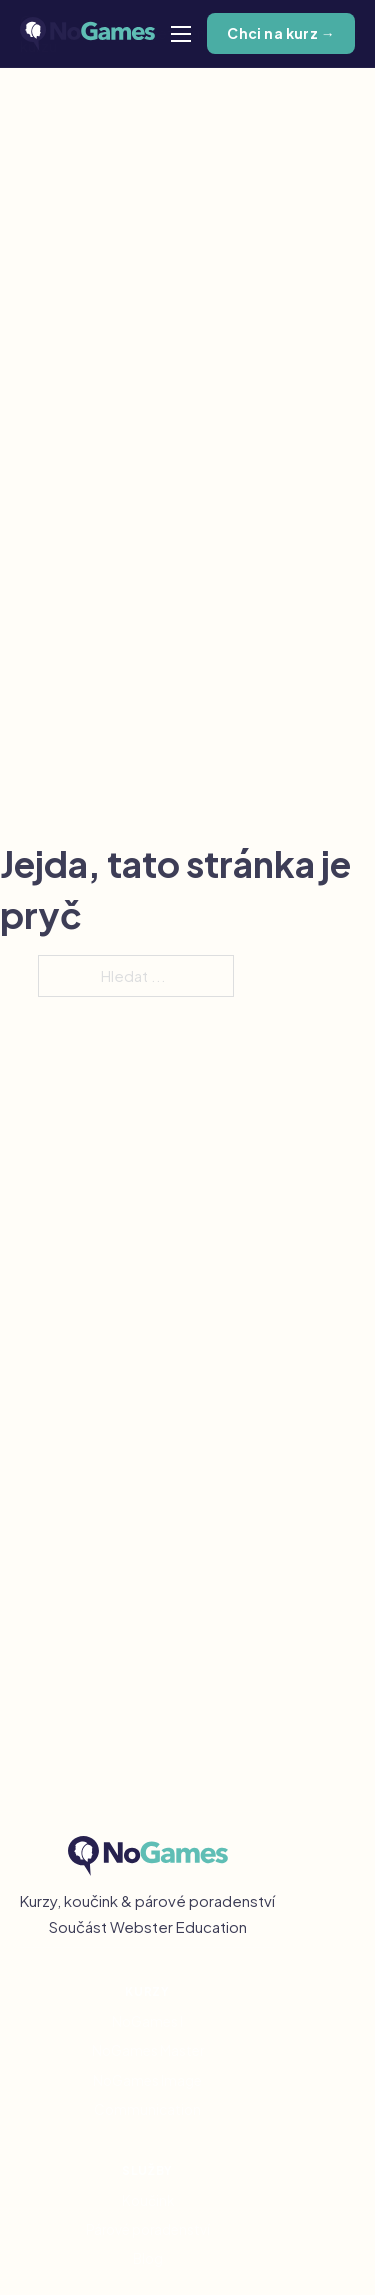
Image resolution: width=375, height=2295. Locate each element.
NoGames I (147, 2021)
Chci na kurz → (281, 33)
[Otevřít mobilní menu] (181, 34)
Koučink (148, 2200)
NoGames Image (147, 2080)
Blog (148, 2258)
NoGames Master (148, 2050)
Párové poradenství (148, 2229)
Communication (147, 2109)
